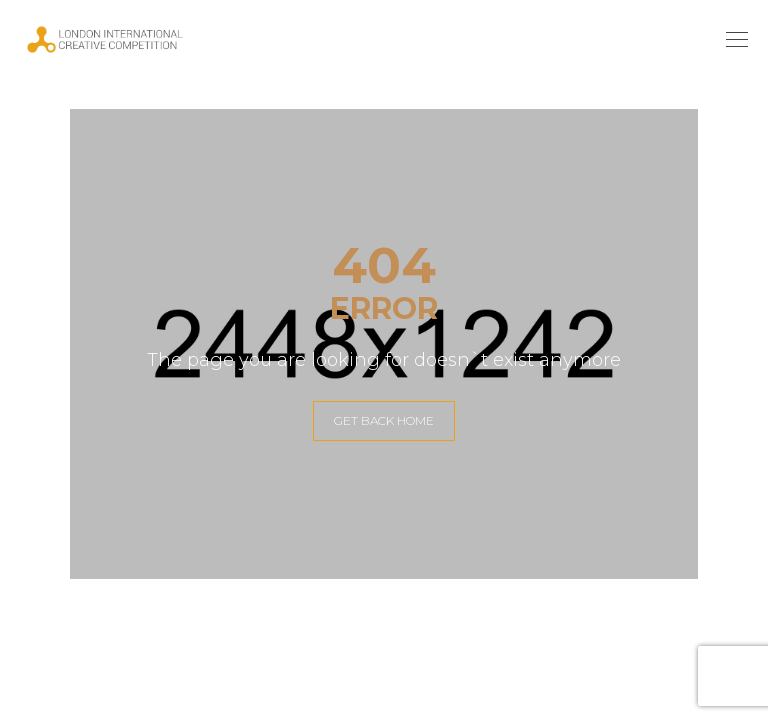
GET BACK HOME (384, 420)
